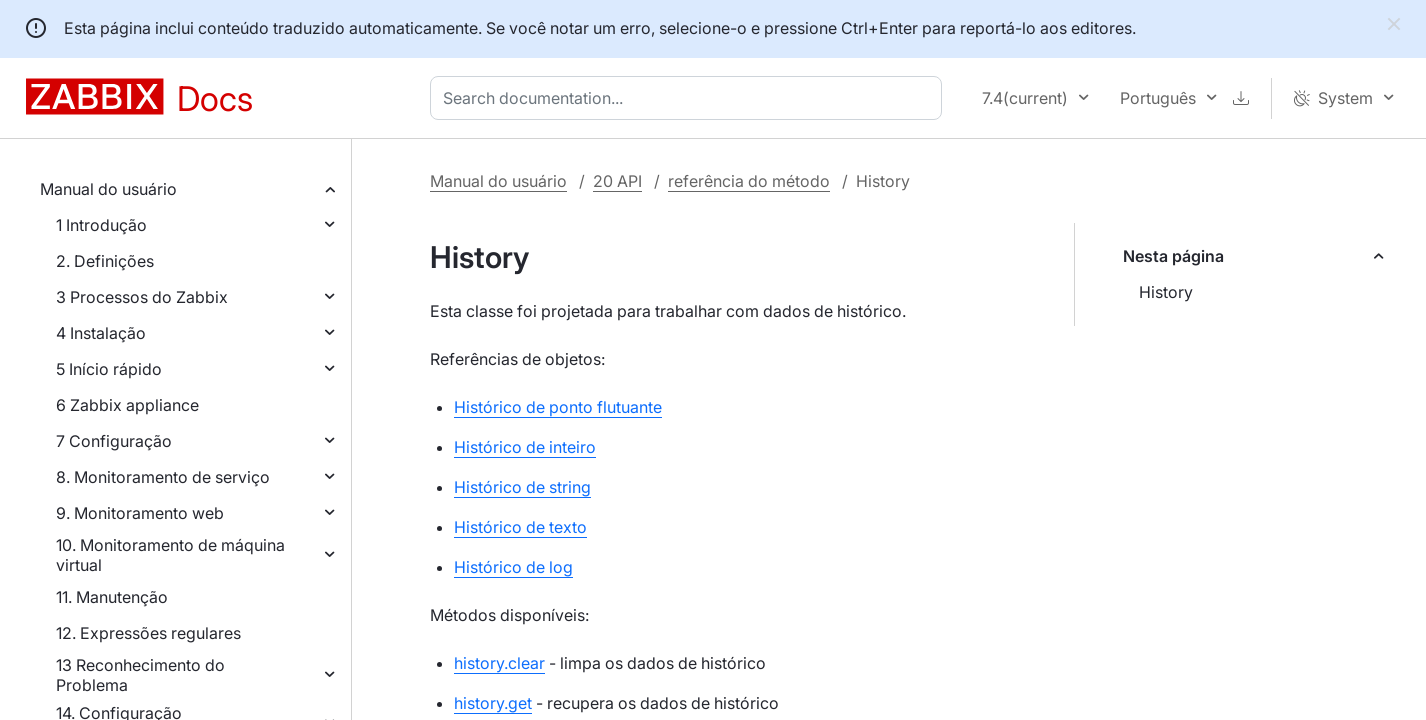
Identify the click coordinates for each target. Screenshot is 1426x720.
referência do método (749, 181)
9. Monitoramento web (140, 513)
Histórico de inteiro (525, 447)
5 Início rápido (109, 369)
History (1166, 292)
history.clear (499, 663)
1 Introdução (101, 225)
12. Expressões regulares (148, 633)
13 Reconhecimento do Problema (140, 675)
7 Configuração (114, 441)
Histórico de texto (520, 527)
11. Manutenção (112, 597)
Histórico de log (513, 567)
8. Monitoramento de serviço (163, 477)
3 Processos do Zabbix (142, 297)
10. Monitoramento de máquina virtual (170, 555)
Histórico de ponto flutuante (558, 407)
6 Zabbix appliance (127, 405)
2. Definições (105, 261)
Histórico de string (522, 487)
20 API (617, 181)
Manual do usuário (108, 189)
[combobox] (690, 98)
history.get (493, 703)
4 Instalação (101, 333)
